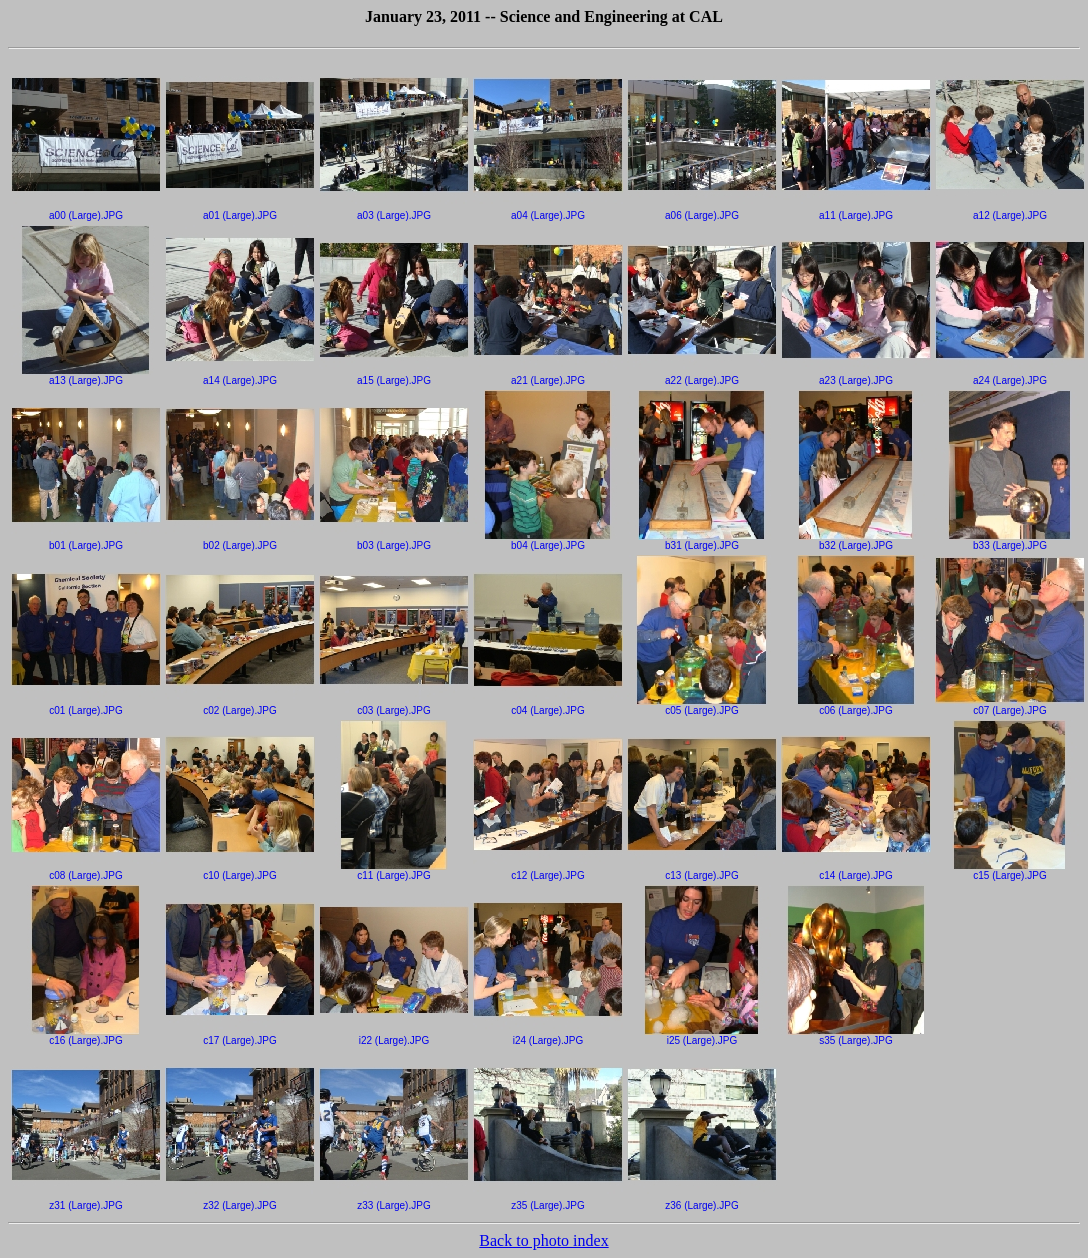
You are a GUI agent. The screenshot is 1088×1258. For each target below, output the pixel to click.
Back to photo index (543, 1240)
